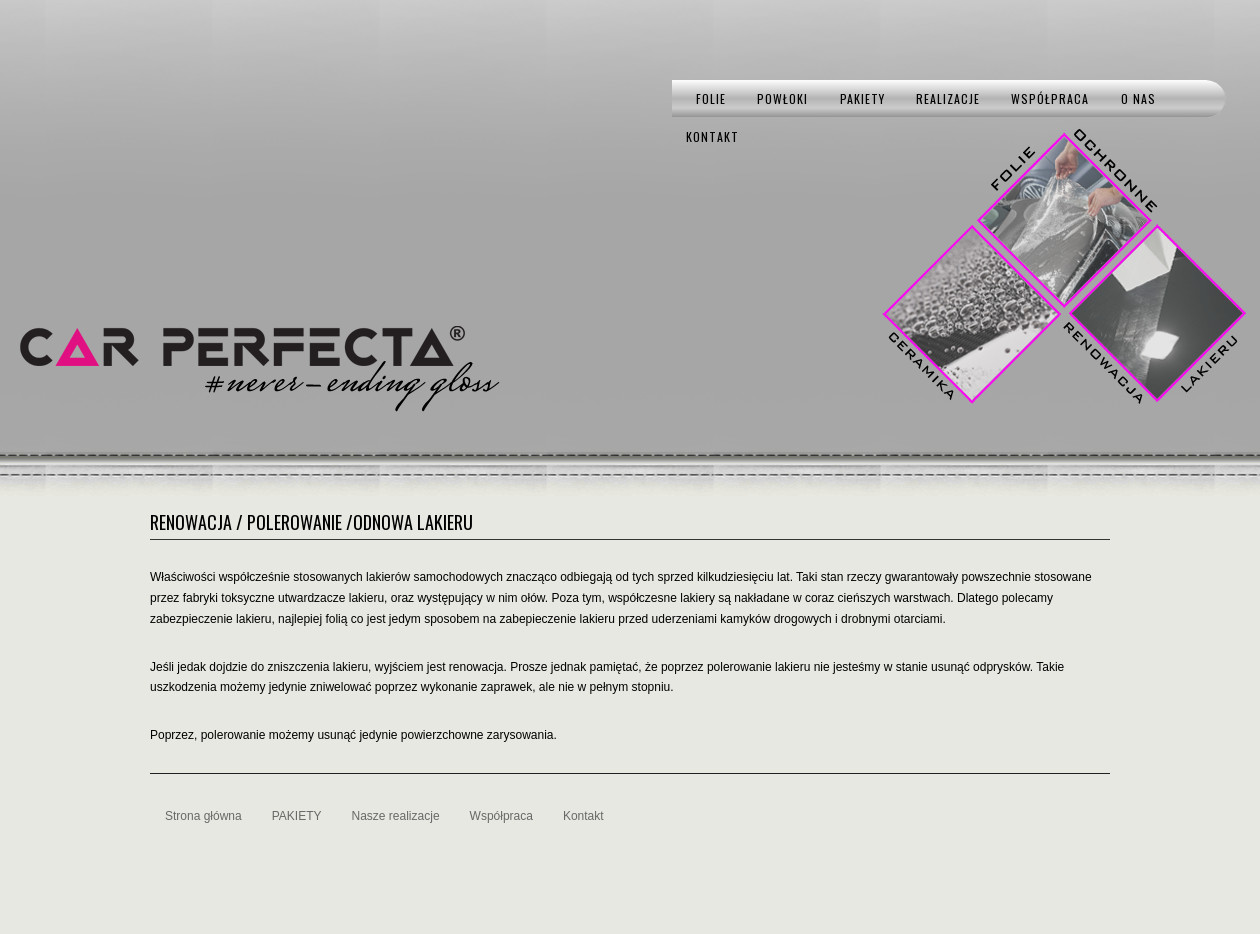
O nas (1138, 98)
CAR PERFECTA (242, 346)
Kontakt (712, 136)
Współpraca (1050, 98)
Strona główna (203, 816)
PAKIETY (862, 98)
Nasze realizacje (396, 816)
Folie (711, 98)
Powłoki (782, 98)
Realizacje (948, 98)
